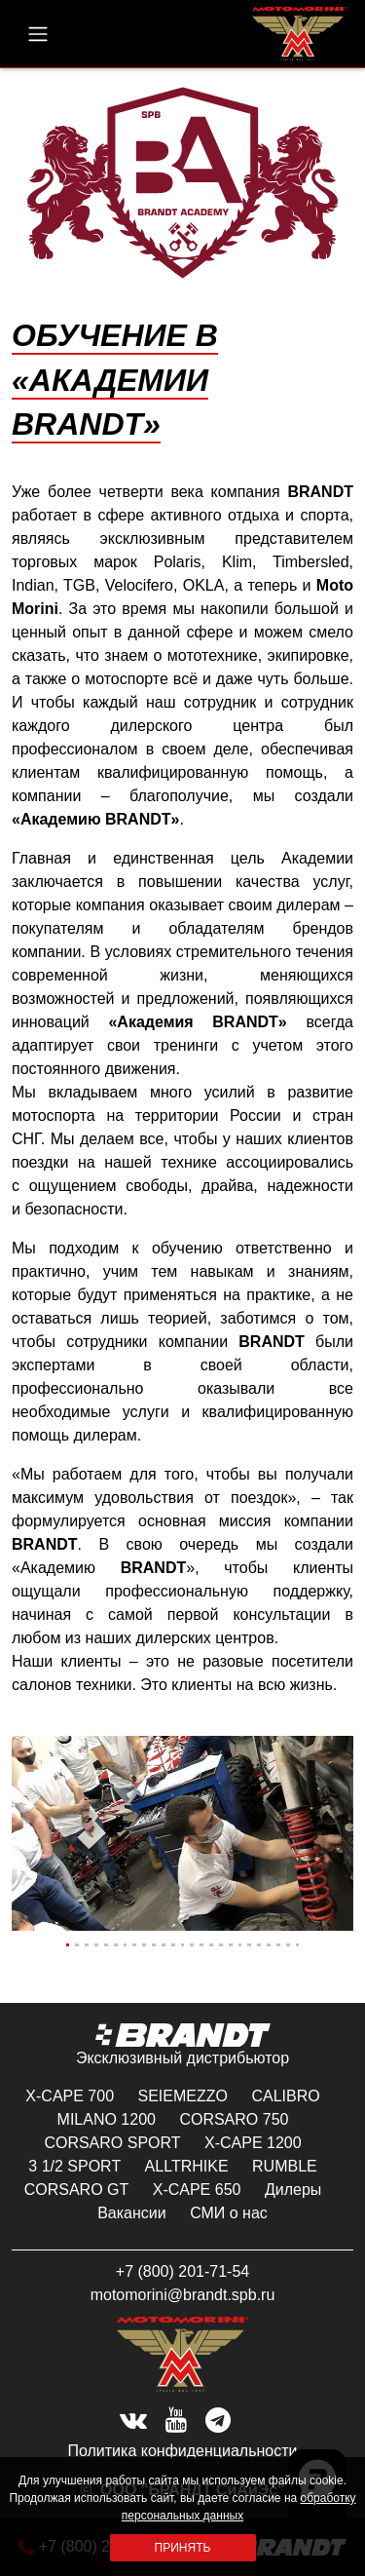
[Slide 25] (298, 1945)
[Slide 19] (240, 1945)
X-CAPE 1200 (253, 2142)
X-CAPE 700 (69, 2096)
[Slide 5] (106, 1945)
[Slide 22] (269, 1945)
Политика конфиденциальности (182, 2450)
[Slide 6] (116, 1945)
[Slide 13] (183, 1945)
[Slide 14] (192, 1945)
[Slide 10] (154, 1945)
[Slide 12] (173, 1945)
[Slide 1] (68, 1945)
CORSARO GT (76, 2189)
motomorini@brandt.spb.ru (183, 2295)
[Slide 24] (288, 1945)
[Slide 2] (77, 1945)
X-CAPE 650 (197, 2189)
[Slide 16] (211, 1945)
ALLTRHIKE (187, 2166)
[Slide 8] (134, 1945)
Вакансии (131, 2213)
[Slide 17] (221, 1945)
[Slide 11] (163, 1945)
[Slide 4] (96, 1945)
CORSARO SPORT (112, 2142)
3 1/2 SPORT (74, 2166)
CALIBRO (285, 2096)
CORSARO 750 (233, 2119)
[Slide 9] (144, 1945)
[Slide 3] (87, 1945)
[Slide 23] (278, 1945)
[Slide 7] (126, 1945)
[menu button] (37, 34)
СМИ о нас (229, 2213)
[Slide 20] (249, 1945)
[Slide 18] (231, 1945)
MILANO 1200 (106, 2119)
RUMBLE (284, 2166)
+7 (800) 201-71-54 (182, 2271)
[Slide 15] (201, 1945)
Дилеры (293, 2189)
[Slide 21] (259, 1945)
